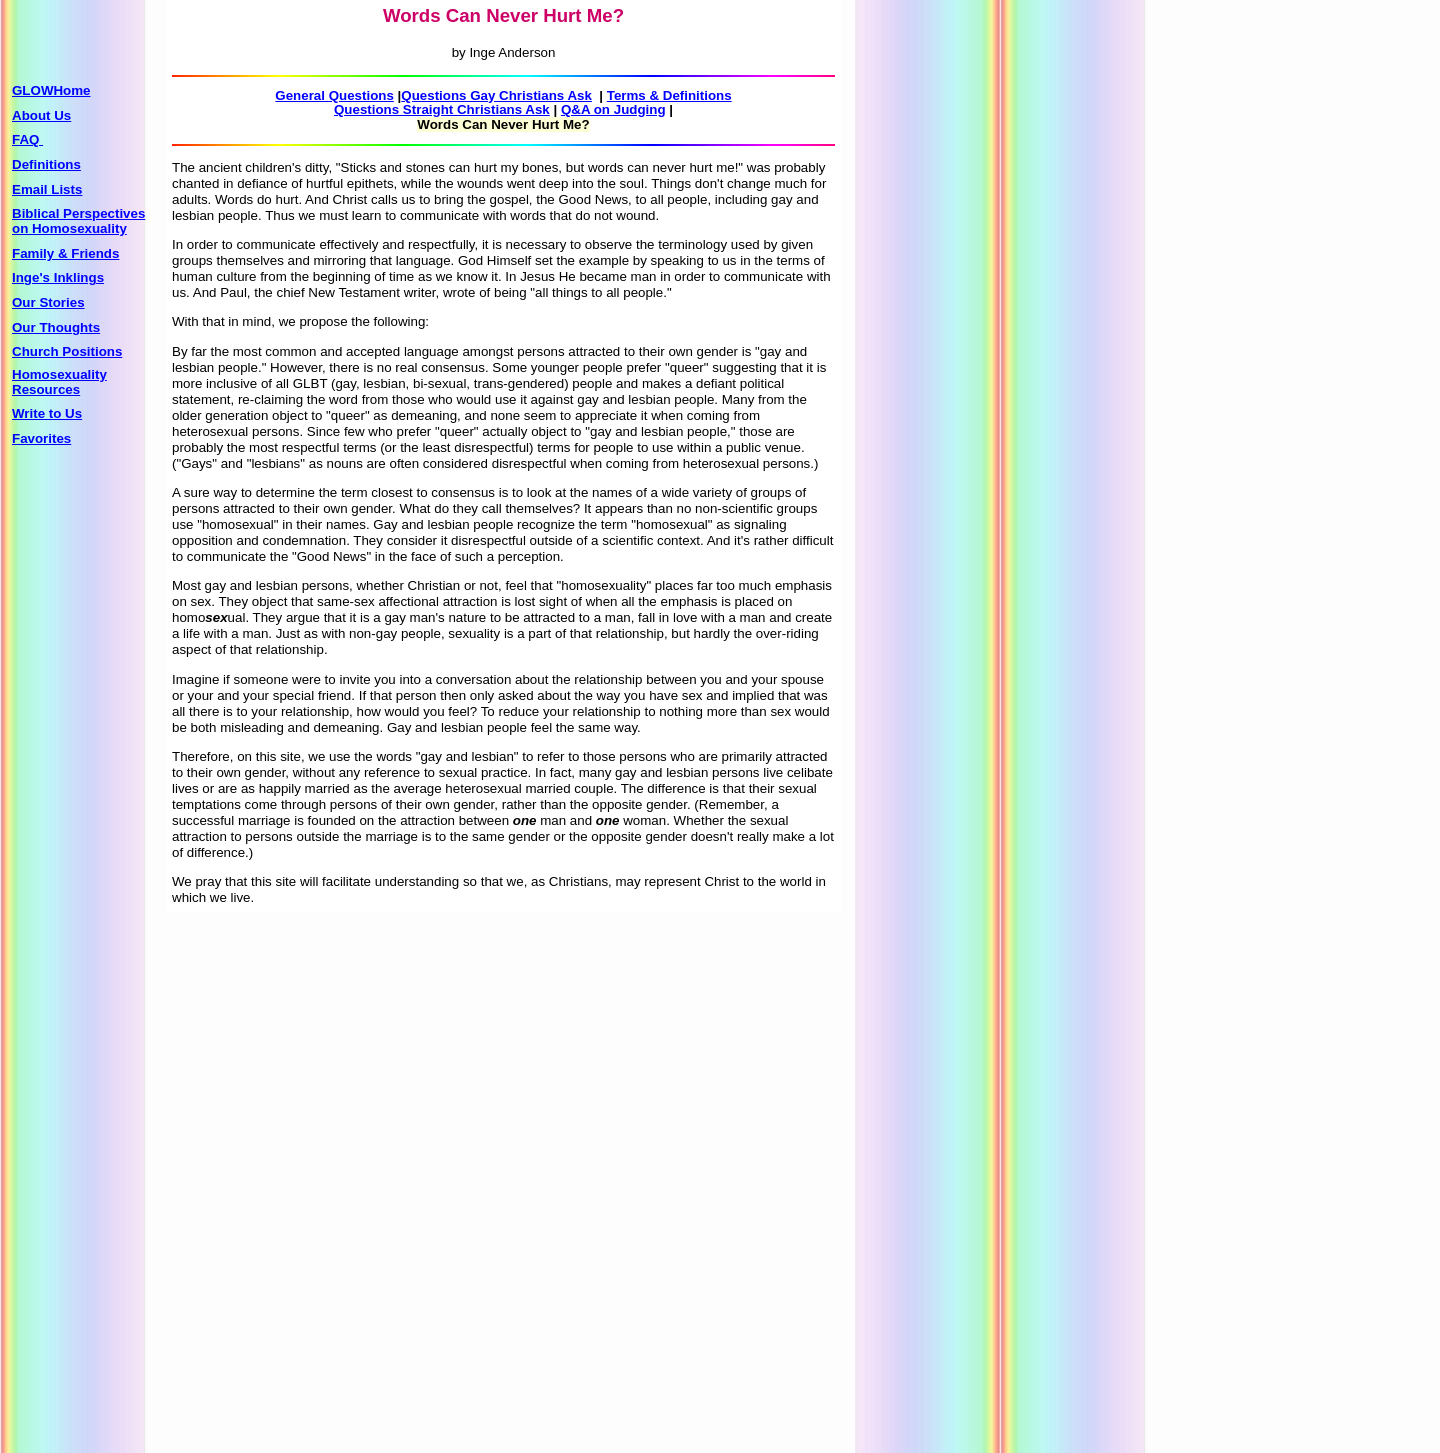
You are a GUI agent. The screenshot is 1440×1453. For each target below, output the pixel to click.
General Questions (334, 95)
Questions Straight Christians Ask (442, 109)
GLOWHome (51, 90)
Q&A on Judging (613, 109)
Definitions (46, 164)
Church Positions (67, 351)
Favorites (41, 438)
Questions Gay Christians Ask (496, 95)
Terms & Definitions (669, 95)
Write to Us (47, 413)
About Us (41, 115)
